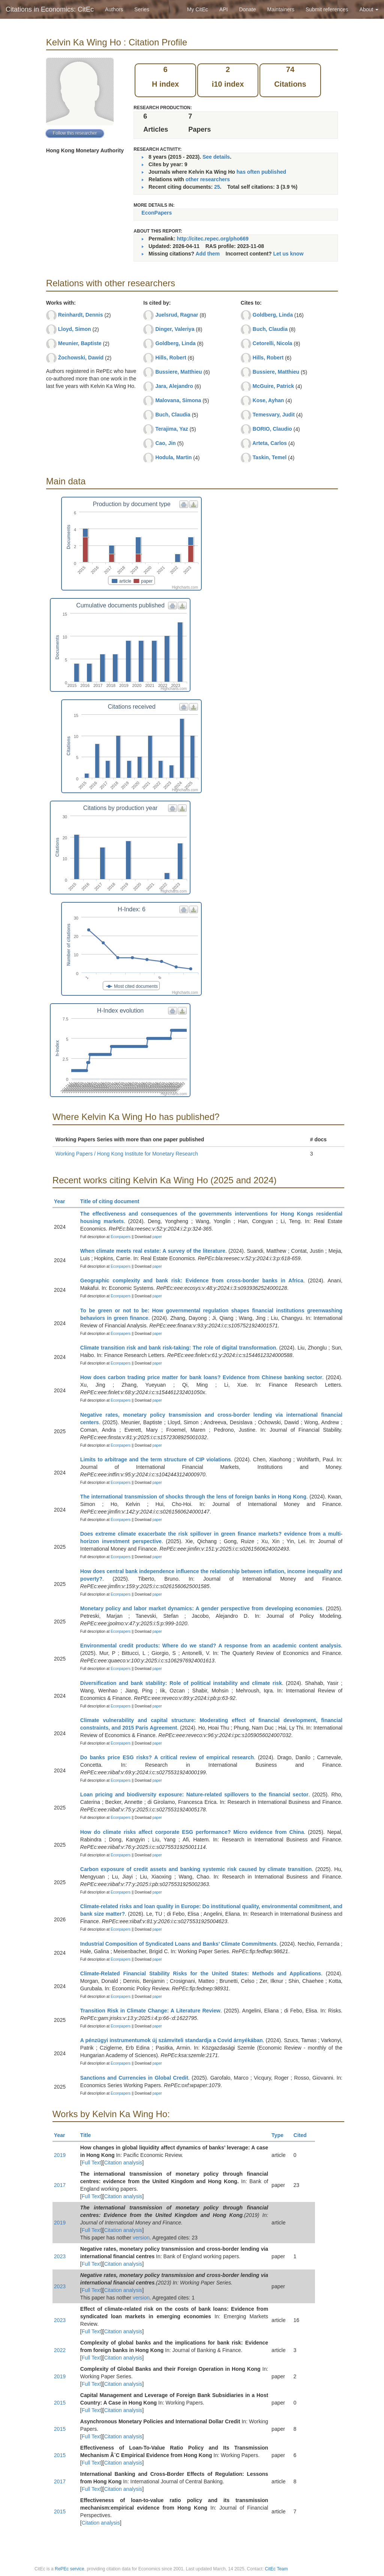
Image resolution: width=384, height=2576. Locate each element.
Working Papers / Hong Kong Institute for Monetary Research (127, 1154)
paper (157, 1237)
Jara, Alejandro (174, 386)
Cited (304, 2135)
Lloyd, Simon (74, 329)
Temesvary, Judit (274, 415)
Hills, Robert (170, 358)
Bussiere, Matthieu (178, 372)
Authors (114, 9)
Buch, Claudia (172, 415)
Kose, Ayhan (268, 400)
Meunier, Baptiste (80, 343)
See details (216, 157)
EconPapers (156, 213)
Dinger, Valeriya (174, 329)
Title (89, 2135)
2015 (60, 2403)
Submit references (327, 9)
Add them (207, 254)
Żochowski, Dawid (81, 358)
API (223, 9)
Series (141, 9)
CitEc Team (276, 2568)
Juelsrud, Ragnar (176, 315)
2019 (60, 2155)
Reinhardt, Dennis (80, 315)
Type (281, 2135)
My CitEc (197, 9)
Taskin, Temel (270, 457)
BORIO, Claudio (272, 429)
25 (217, 187)
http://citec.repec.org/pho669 (212, 239)
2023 (60, 2256)
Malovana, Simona (178, 400)
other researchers (208, 179)
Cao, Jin (165, 443)
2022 (60, 2350)
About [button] (369, 9)
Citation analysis (123, 2163)
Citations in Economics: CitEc (50, 9)
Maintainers (280, 9)
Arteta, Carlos (269, 443)
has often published (261, 172)
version (141, 2238)
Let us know (288, 254)
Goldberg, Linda (175, 343)
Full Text (91, 2163)
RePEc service (69, 2568)
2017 (60, 2185)
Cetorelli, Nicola (272, 343)
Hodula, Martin (173, 457)
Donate (247, 9)
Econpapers (120, 1237)
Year (63, 1201)
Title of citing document (113, 1201)
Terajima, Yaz (171, 429)
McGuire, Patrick (273, 386)
